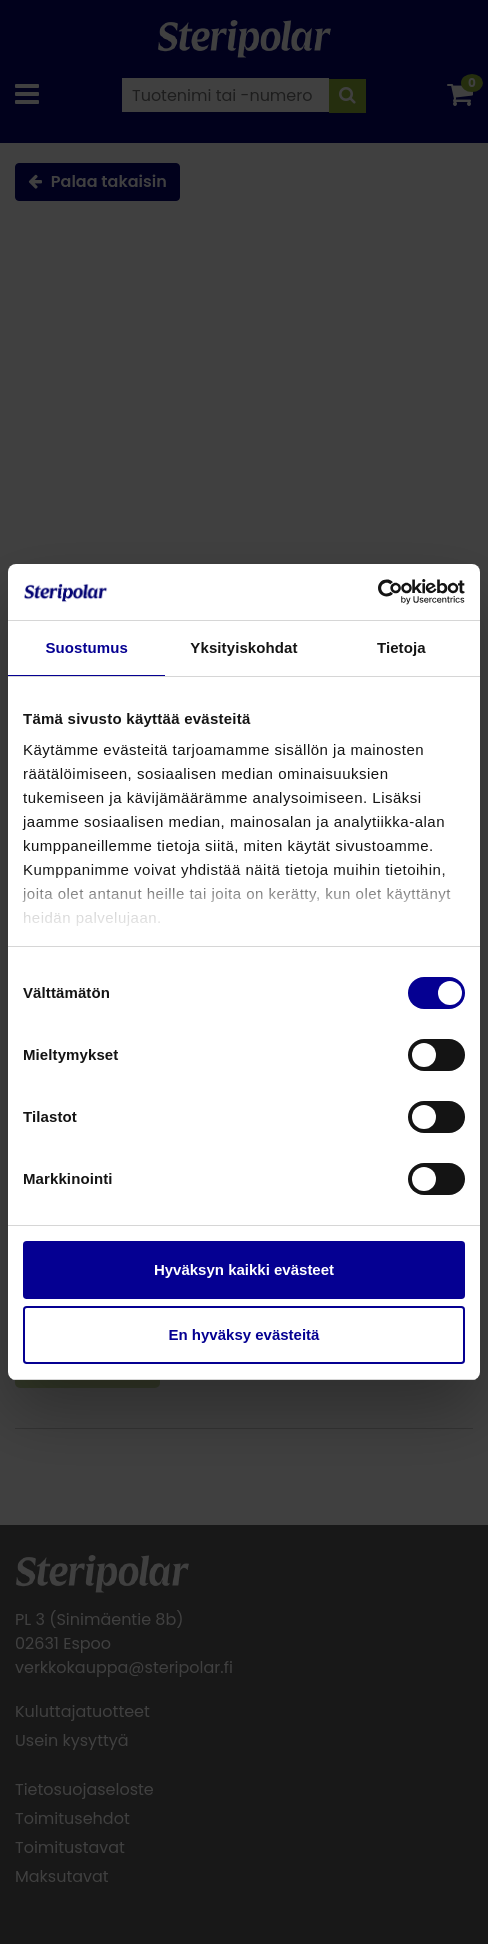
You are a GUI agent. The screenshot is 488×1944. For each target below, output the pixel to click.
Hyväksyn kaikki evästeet (244, 1269)
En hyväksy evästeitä (244, 1334)
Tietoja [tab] (401, 647)
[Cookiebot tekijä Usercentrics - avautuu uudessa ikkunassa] (377, 592)
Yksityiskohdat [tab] (243, 647)
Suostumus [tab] (86, 647)
